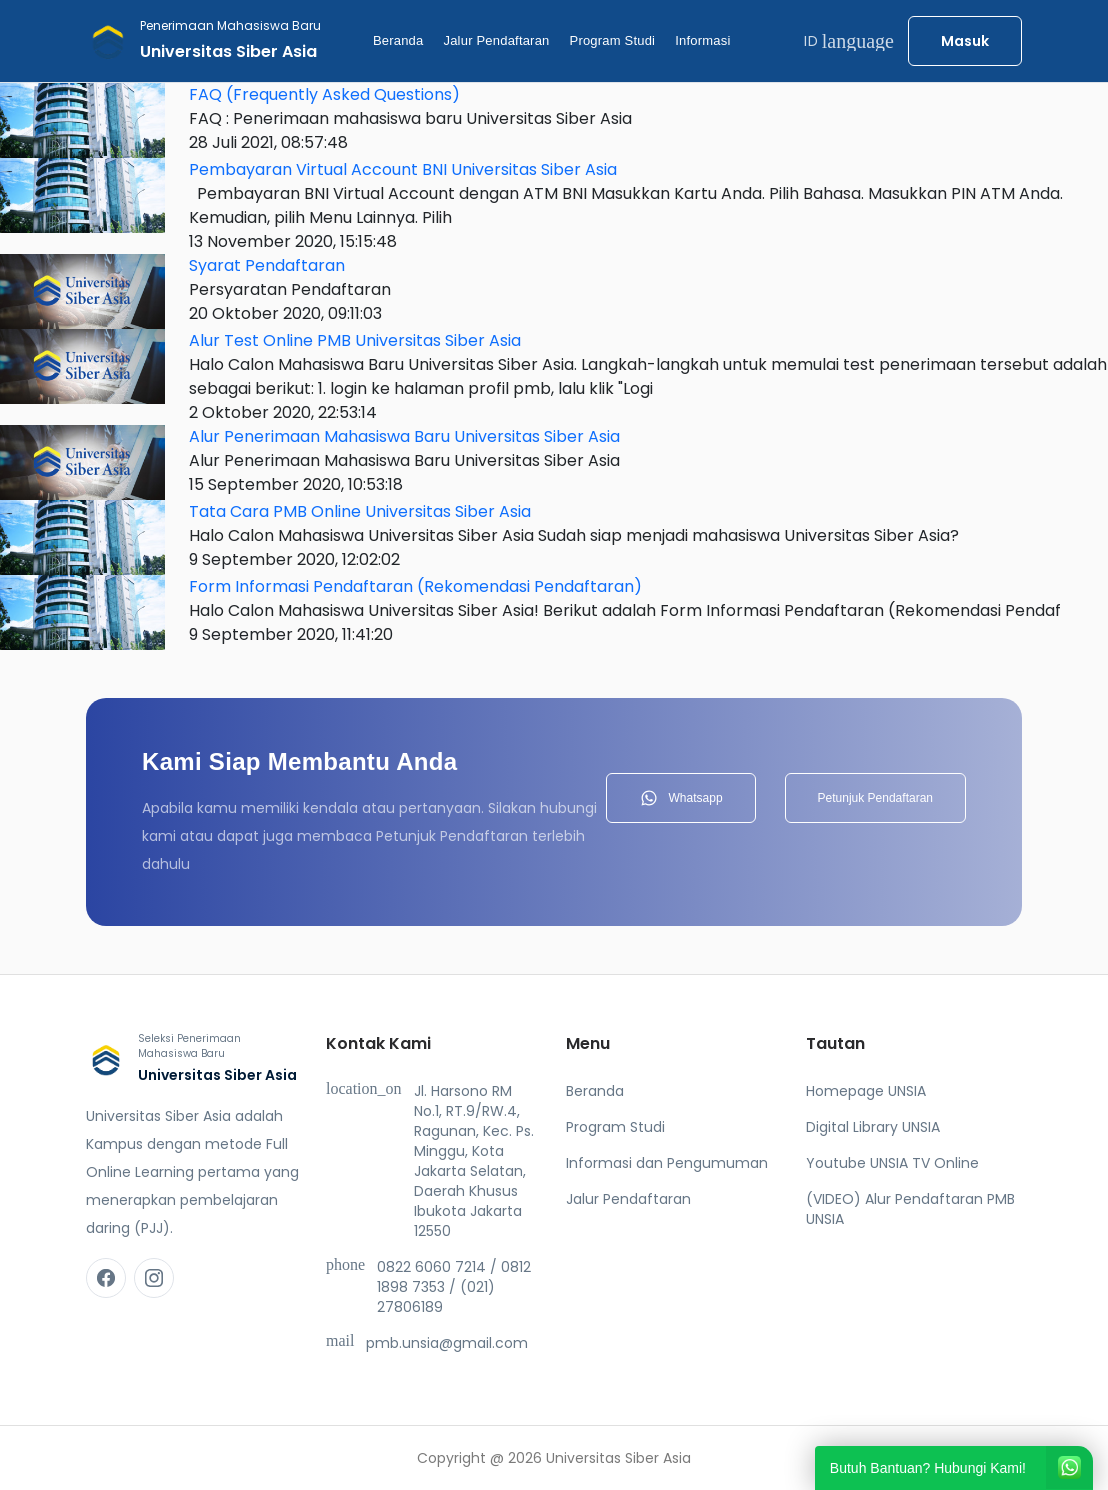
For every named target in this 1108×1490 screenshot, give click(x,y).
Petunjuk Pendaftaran (875, 798)
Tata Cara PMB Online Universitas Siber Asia (360, 511)
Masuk (965, 41)
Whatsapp (681, 798)
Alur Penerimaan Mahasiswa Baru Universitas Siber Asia (404, 436)
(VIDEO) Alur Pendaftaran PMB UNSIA (910, 1209)
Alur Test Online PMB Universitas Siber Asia (355, 340)
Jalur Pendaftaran (496, 40)
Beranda (398, 40)
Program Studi (613, 40)
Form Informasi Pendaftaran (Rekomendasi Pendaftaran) (415, 586)
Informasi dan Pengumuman (667, 1163)
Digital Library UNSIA (873, 1127)
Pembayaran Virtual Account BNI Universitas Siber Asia (403, 169)
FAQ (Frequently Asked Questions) (324, 94)
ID (849, 41)
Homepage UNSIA (866, 1091)
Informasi (702, 40)
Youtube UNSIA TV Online (892, 1163)
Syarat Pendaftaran (267, 265)
